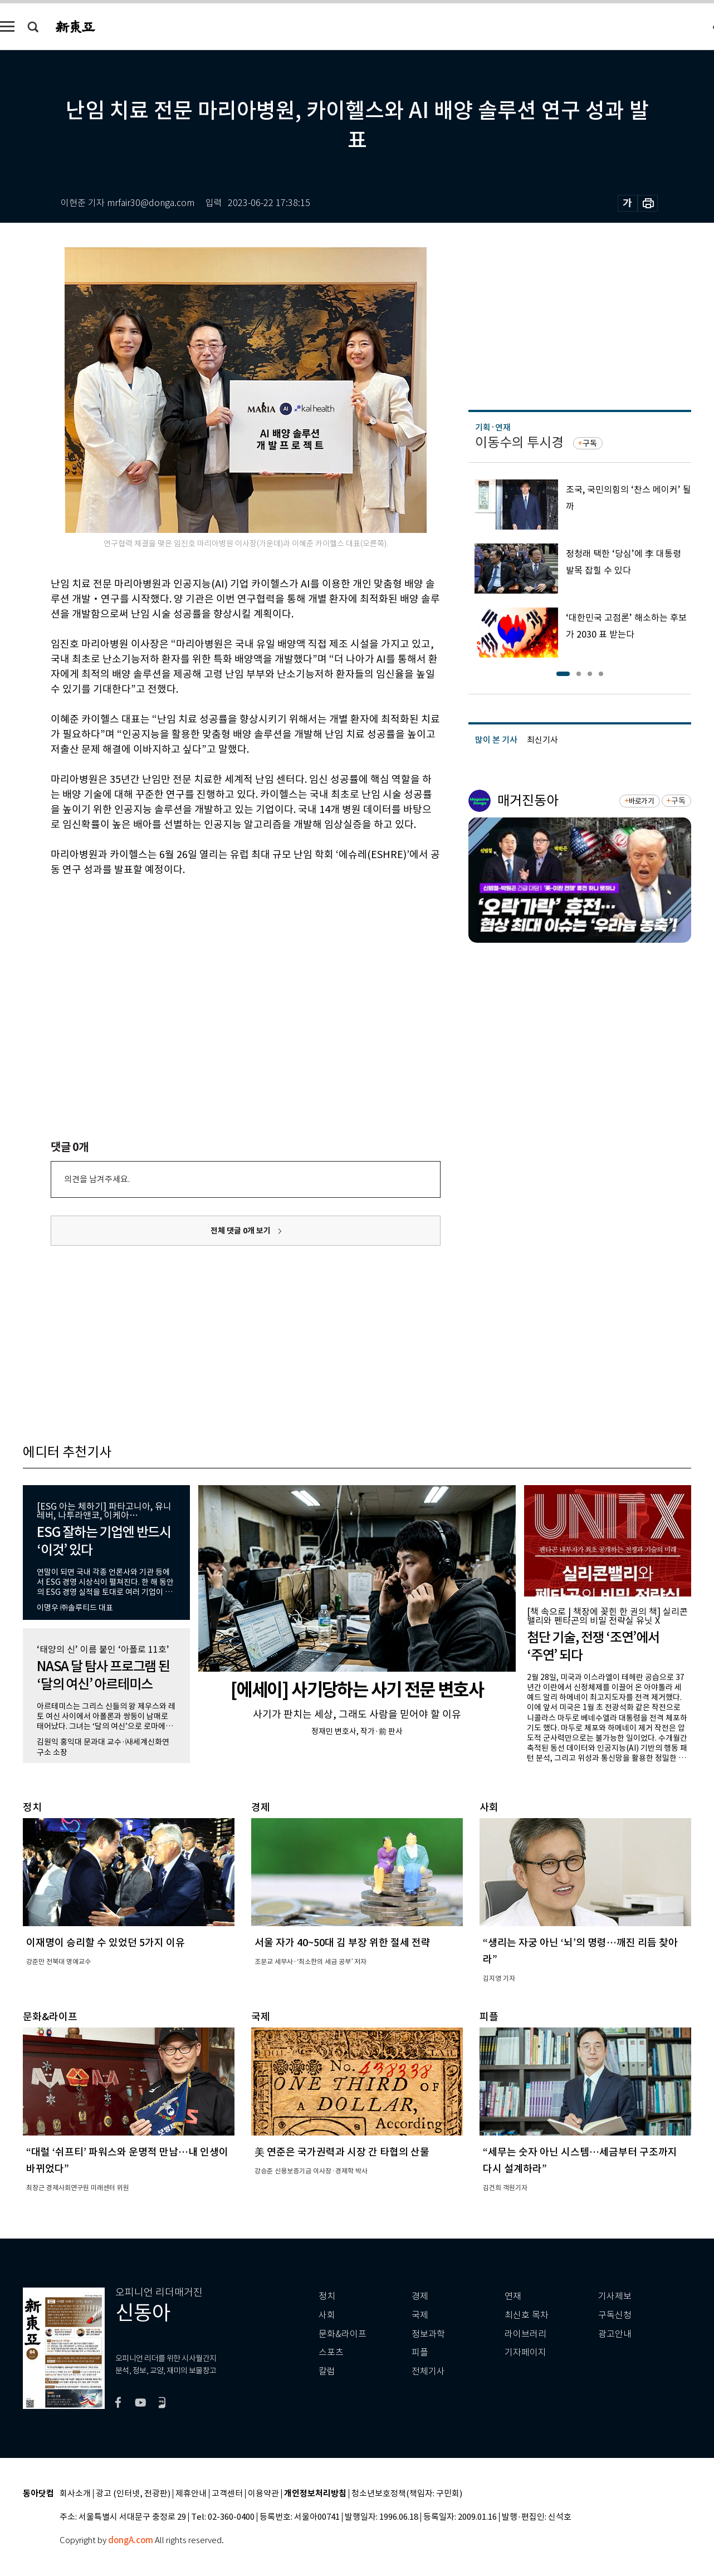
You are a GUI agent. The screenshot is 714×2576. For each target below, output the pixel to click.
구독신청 (615, 2315)
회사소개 (75, 2494)
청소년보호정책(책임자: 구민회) (406, 2494)
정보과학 (428, 2334)
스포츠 (331, 2352)
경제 (420, 2296)
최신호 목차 (527, 2315)
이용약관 (263, 2494)
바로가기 (641, 801)
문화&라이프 (342, 2334)
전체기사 (428, 2371)
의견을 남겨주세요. (97, 1179)
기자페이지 (525, 2352)
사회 (327, 2315)
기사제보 (615, 2296)
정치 (327, 2296)
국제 (420, 2315)
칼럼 (327, 2371)
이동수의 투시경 (519, 442)
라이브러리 (525, 2334)
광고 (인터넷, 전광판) (133, 2494)
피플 (420, 2352)
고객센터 (227, 2494)
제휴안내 (191, 2494)
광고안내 (615, 2334)
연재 (513, 2296)
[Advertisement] (218, 961)
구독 (590, 443)
